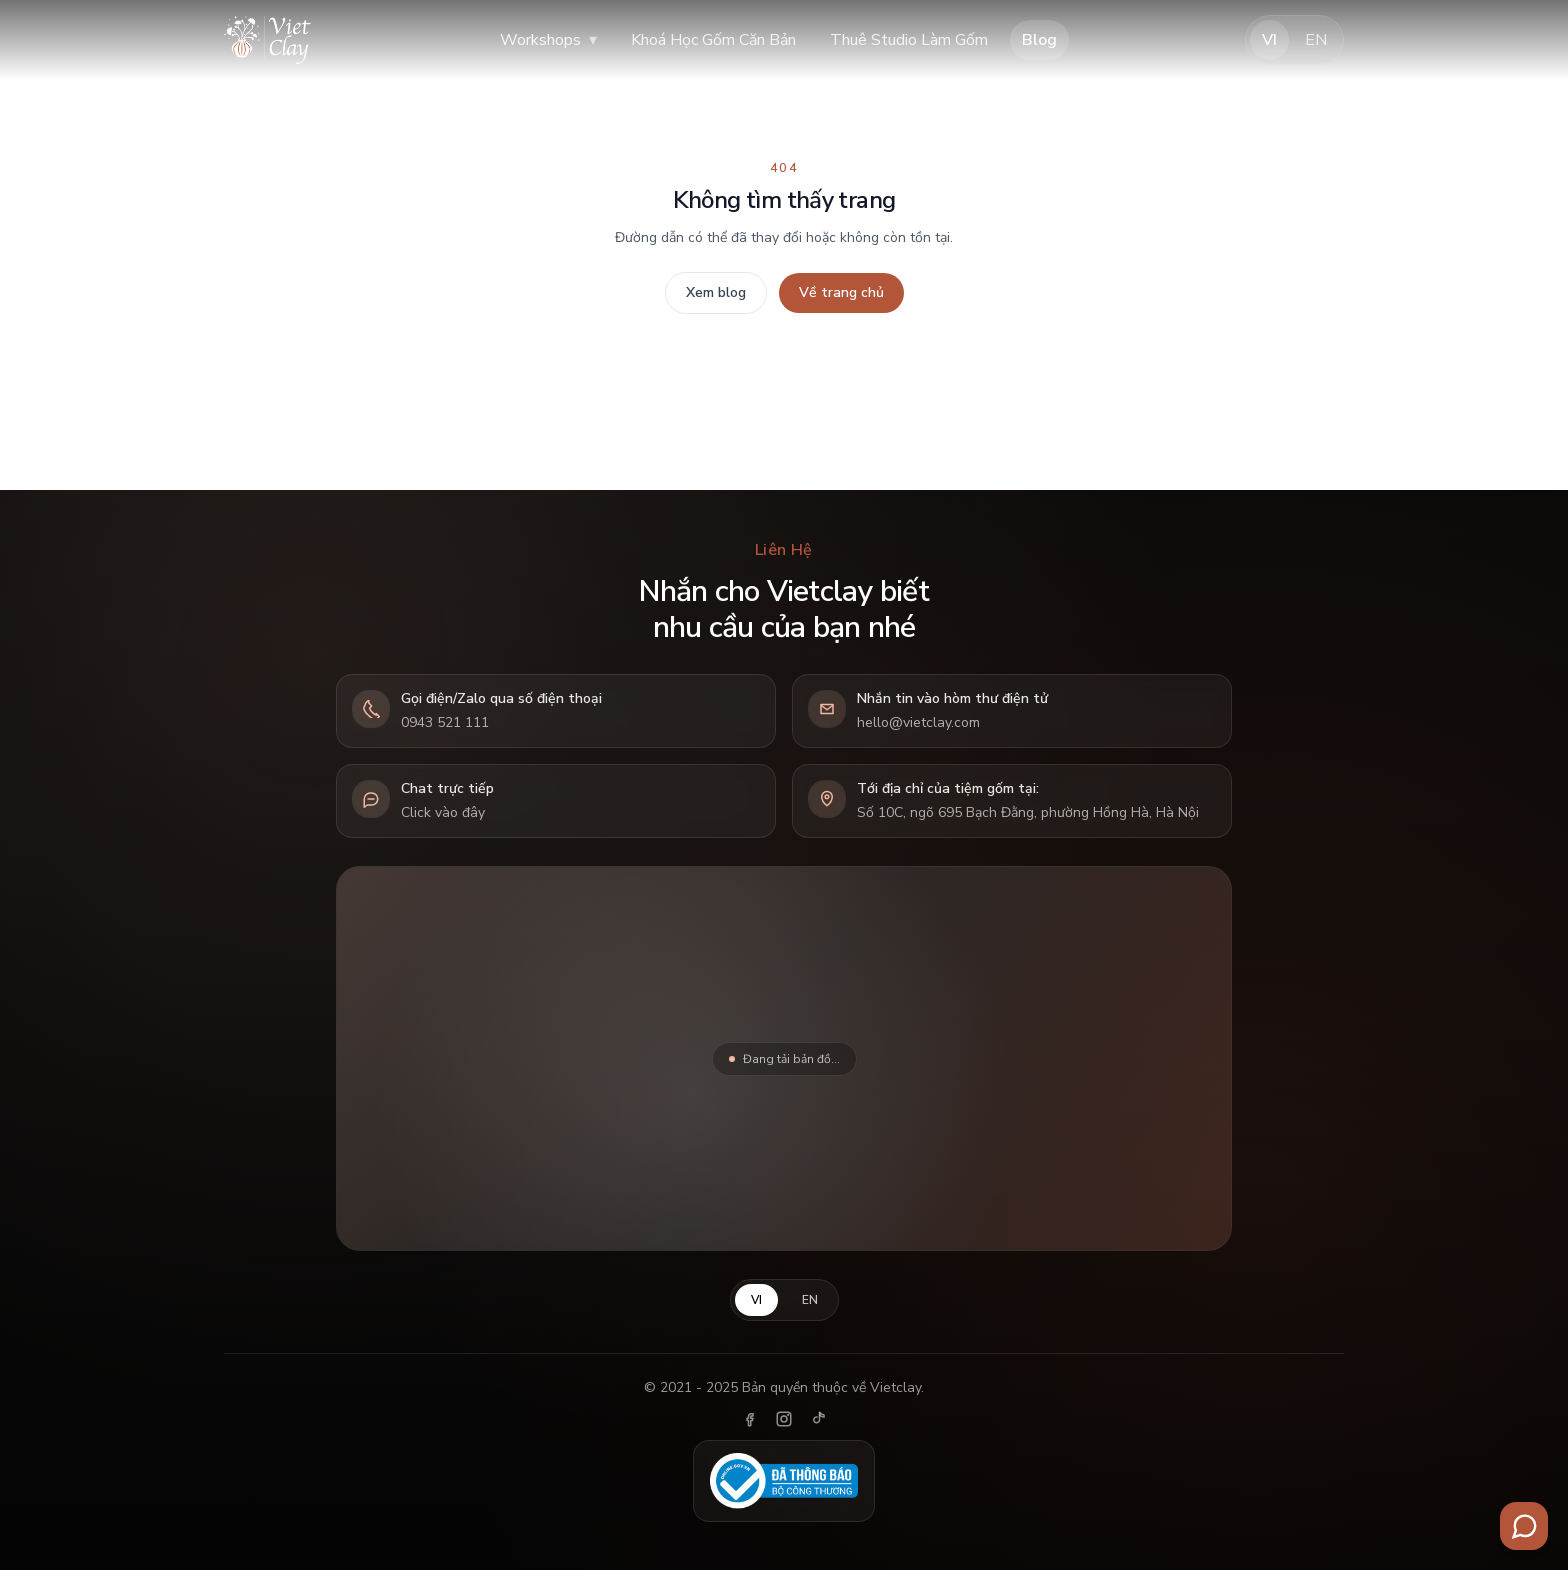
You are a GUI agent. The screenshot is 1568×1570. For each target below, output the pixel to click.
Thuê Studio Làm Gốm (909, 40)
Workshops (548, 40)
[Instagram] (784, 1419)
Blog (1039, 40)
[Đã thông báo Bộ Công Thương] (784, 1481)
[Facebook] (750, 1419)
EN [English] (1316, 40)
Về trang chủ (841, 292)
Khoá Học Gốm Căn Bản (713, 40)
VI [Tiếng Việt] (1269, 40)
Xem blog (716, 292)
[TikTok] (818, 1419)
